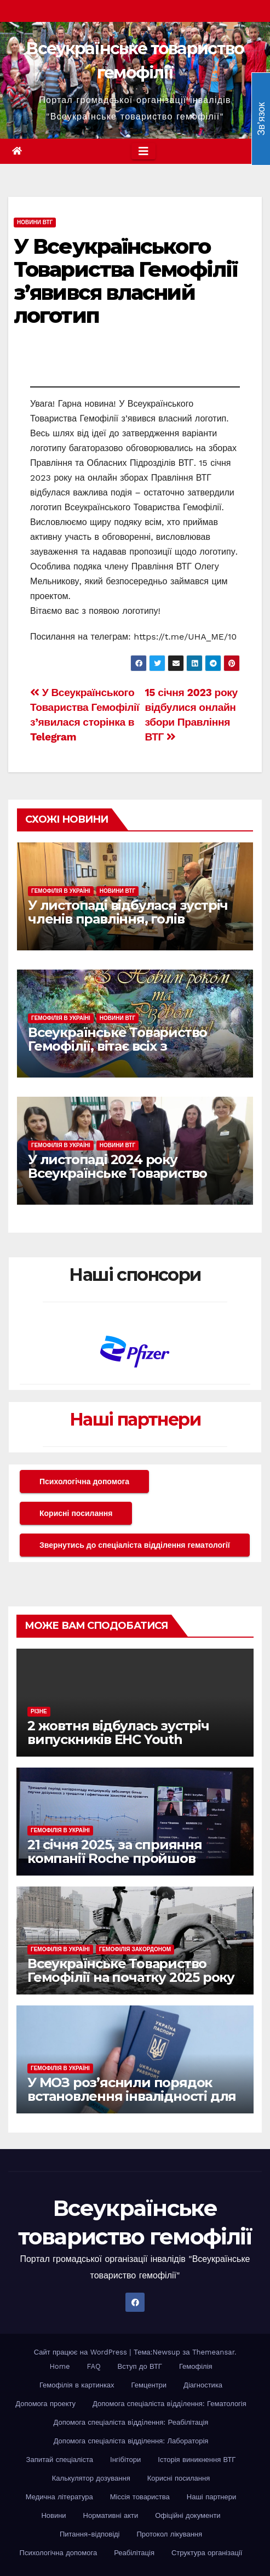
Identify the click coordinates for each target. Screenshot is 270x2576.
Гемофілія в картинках (76, 2385)
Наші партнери (135, 1419)
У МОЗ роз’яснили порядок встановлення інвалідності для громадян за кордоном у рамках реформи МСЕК (131, 2103)
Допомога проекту (45, 2404)
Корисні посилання (75, 1513)
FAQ (94, 2366)
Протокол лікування (170, 2534)
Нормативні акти (111, 2515)
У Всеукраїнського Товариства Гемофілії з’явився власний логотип (125, 280)
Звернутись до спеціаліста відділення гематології (134, 1545)
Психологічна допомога (84, 1481)
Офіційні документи (187, 2515)
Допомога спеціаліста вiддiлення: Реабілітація (131, 2422)
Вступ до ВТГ (140, 2366)
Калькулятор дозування (91, 2478)
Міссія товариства (140, 2497)
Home (59, 2366)
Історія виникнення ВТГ (196, 2459)
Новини (53, 2515)
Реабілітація (134, 2553)
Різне (39, 1711)
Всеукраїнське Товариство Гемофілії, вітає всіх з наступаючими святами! (117, 1046)
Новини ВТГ (35, 222)
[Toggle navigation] (143, 151)
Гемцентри (149, 2385)
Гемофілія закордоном (135, 1949)
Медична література (59, 2497)
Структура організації (206, 2553)
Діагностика (202, 2385)
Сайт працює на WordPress (82, 2352)
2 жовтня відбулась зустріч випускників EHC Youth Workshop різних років (118, 1739)
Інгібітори (125, 2459)
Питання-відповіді (90, 2534)
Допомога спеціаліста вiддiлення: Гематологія (169, 2404)
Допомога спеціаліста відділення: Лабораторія (131, 2441)
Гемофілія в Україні (60, 891)
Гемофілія (195, 2366)
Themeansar (213, 2352)
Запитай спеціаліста (59, 2459)
